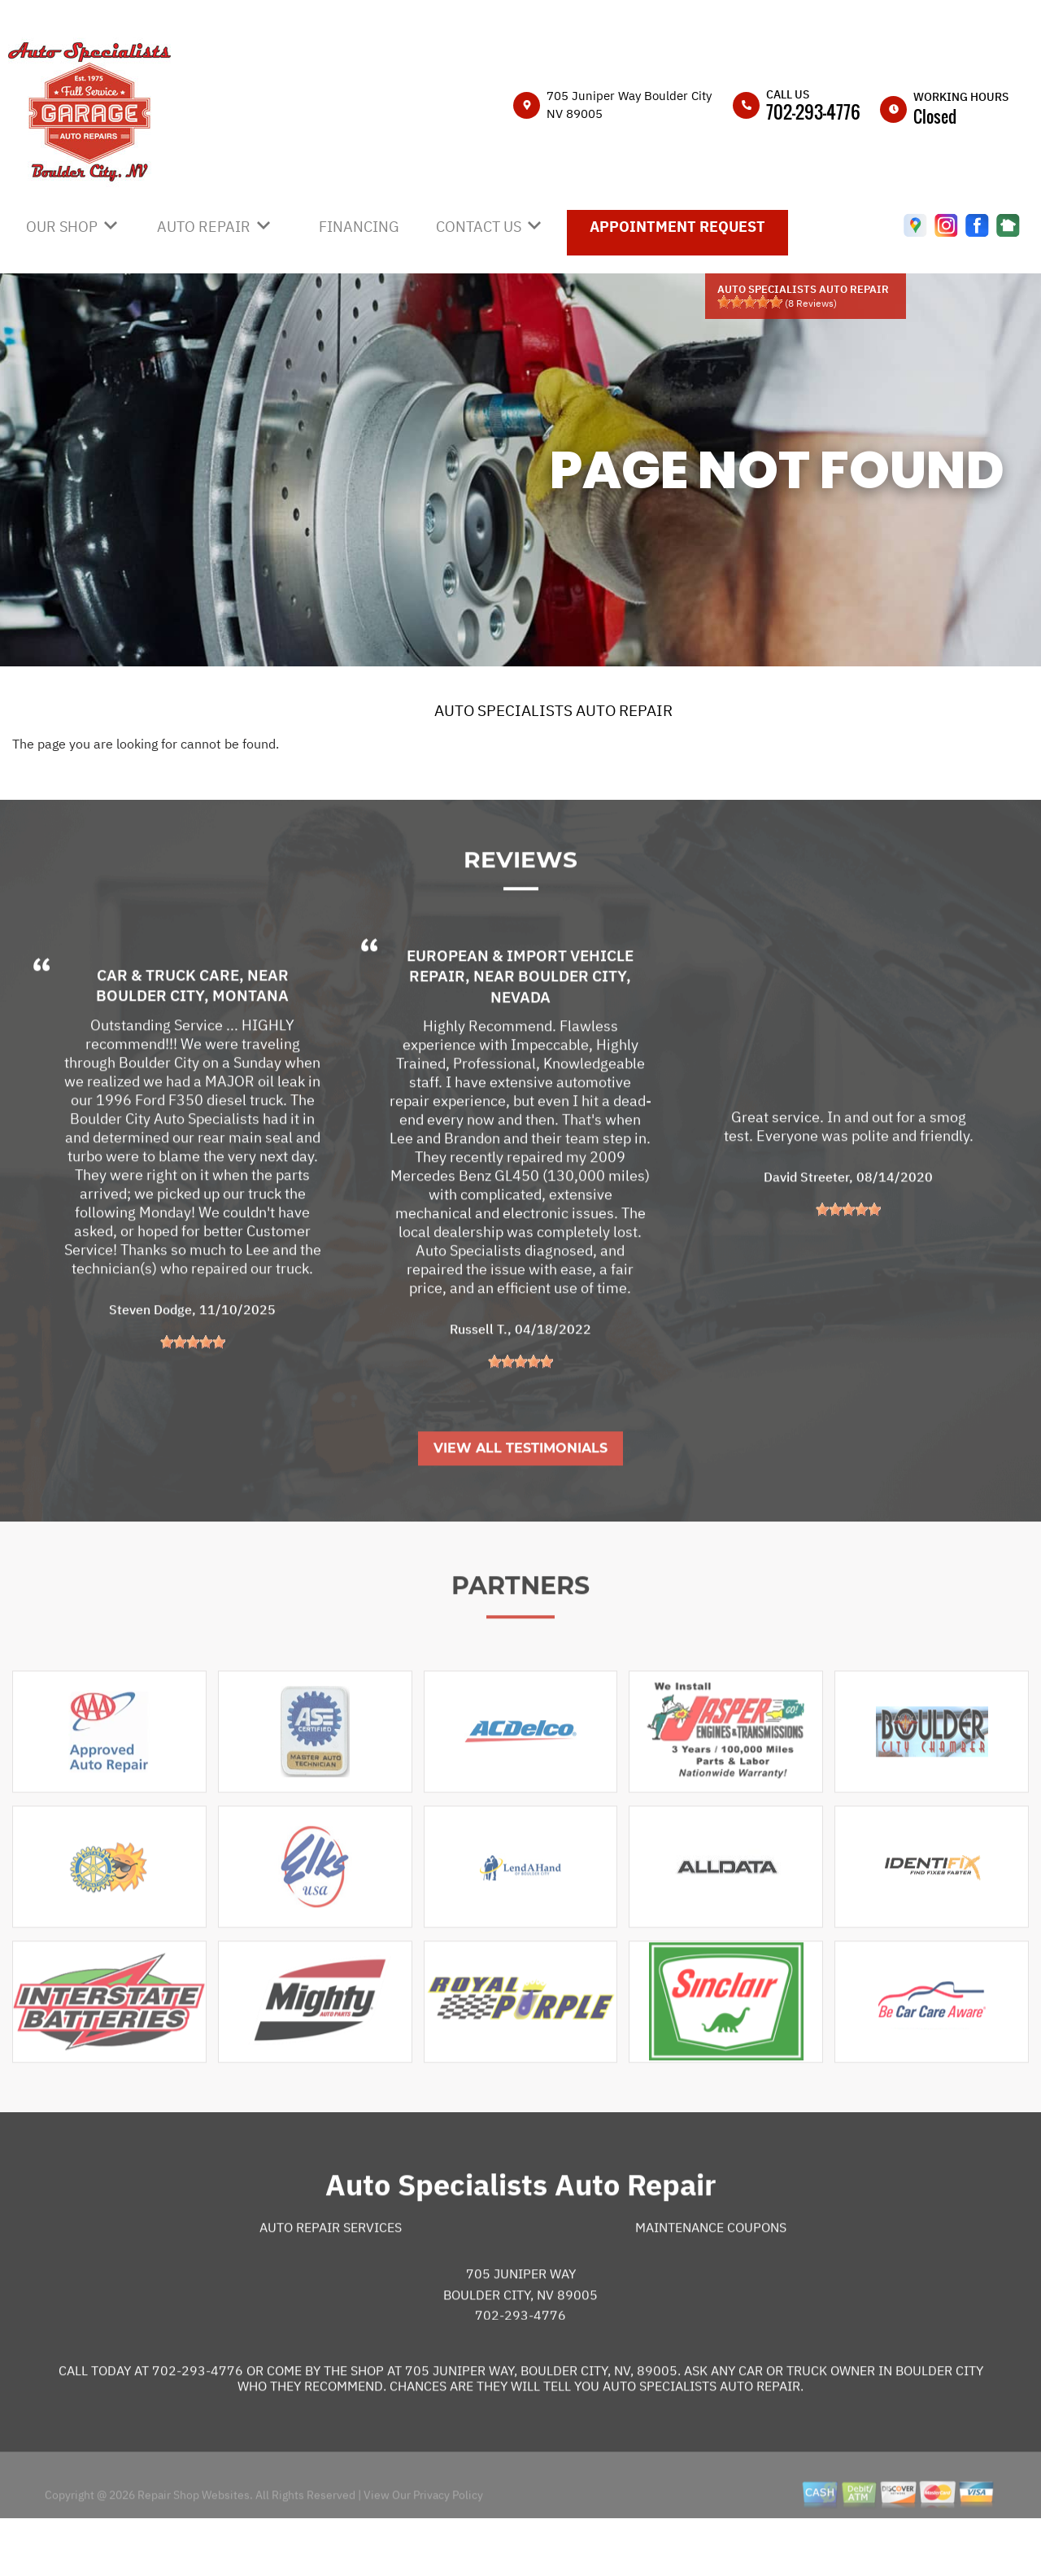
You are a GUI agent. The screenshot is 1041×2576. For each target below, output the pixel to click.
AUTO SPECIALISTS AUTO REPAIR (553, 710)
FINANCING (359, 226)
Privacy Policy (448, 2549)
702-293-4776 (813, 111)
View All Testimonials (520, 1503)
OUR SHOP (62, 226)
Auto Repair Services (330, 2282)
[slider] (749, 301)
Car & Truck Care (168, 1030)
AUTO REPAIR (203, 226)
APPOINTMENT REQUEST (677, 226)
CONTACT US (478, 226)
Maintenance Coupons (710, 2282)
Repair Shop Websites (192, 2549)
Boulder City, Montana (192, 1050)
